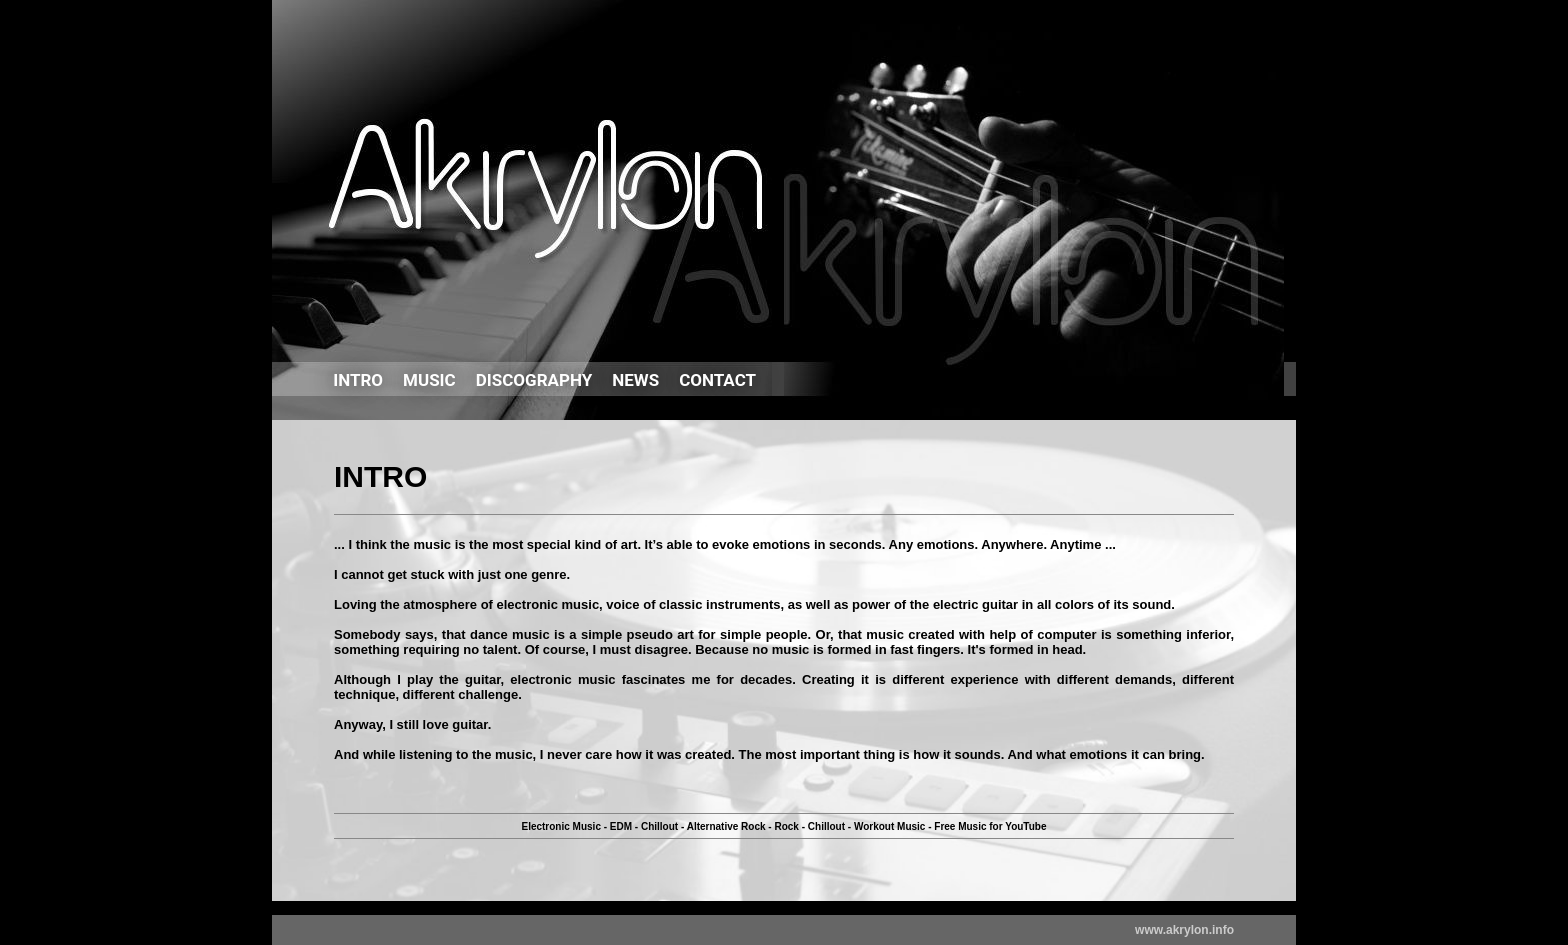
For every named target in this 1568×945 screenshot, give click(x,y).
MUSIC (429, 380)
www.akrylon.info (1184, 930)
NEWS (635, 380)
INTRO (358, 380)
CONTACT (717, 380)
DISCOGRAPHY (534, 380)
